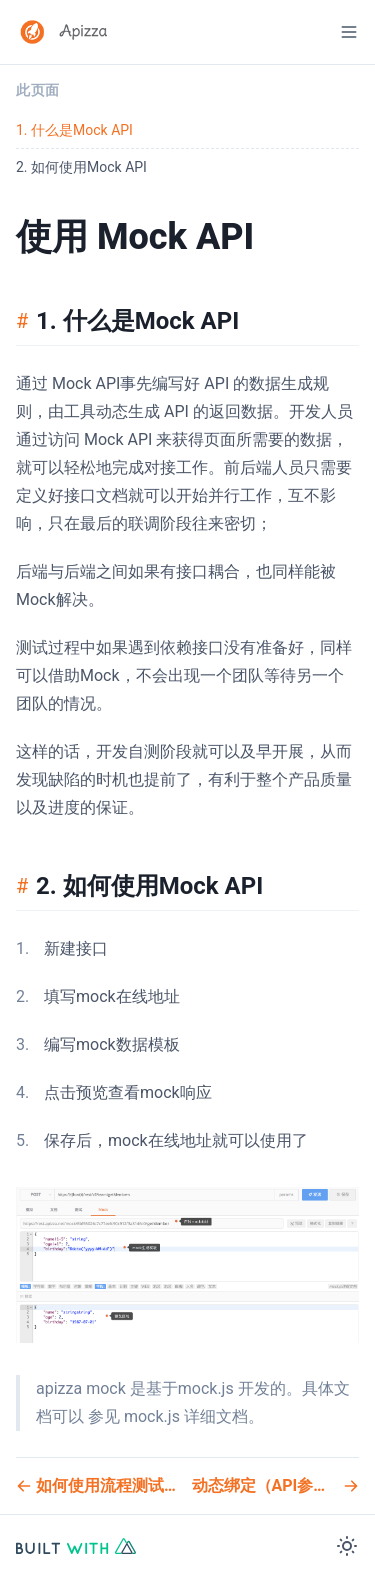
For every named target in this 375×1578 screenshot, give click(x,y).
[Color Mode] (347, 1546)
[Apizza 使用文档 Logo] (64, 32)
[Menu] (349, 32)
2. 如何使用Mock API (81, 167)
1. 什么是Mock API (74, 130)
